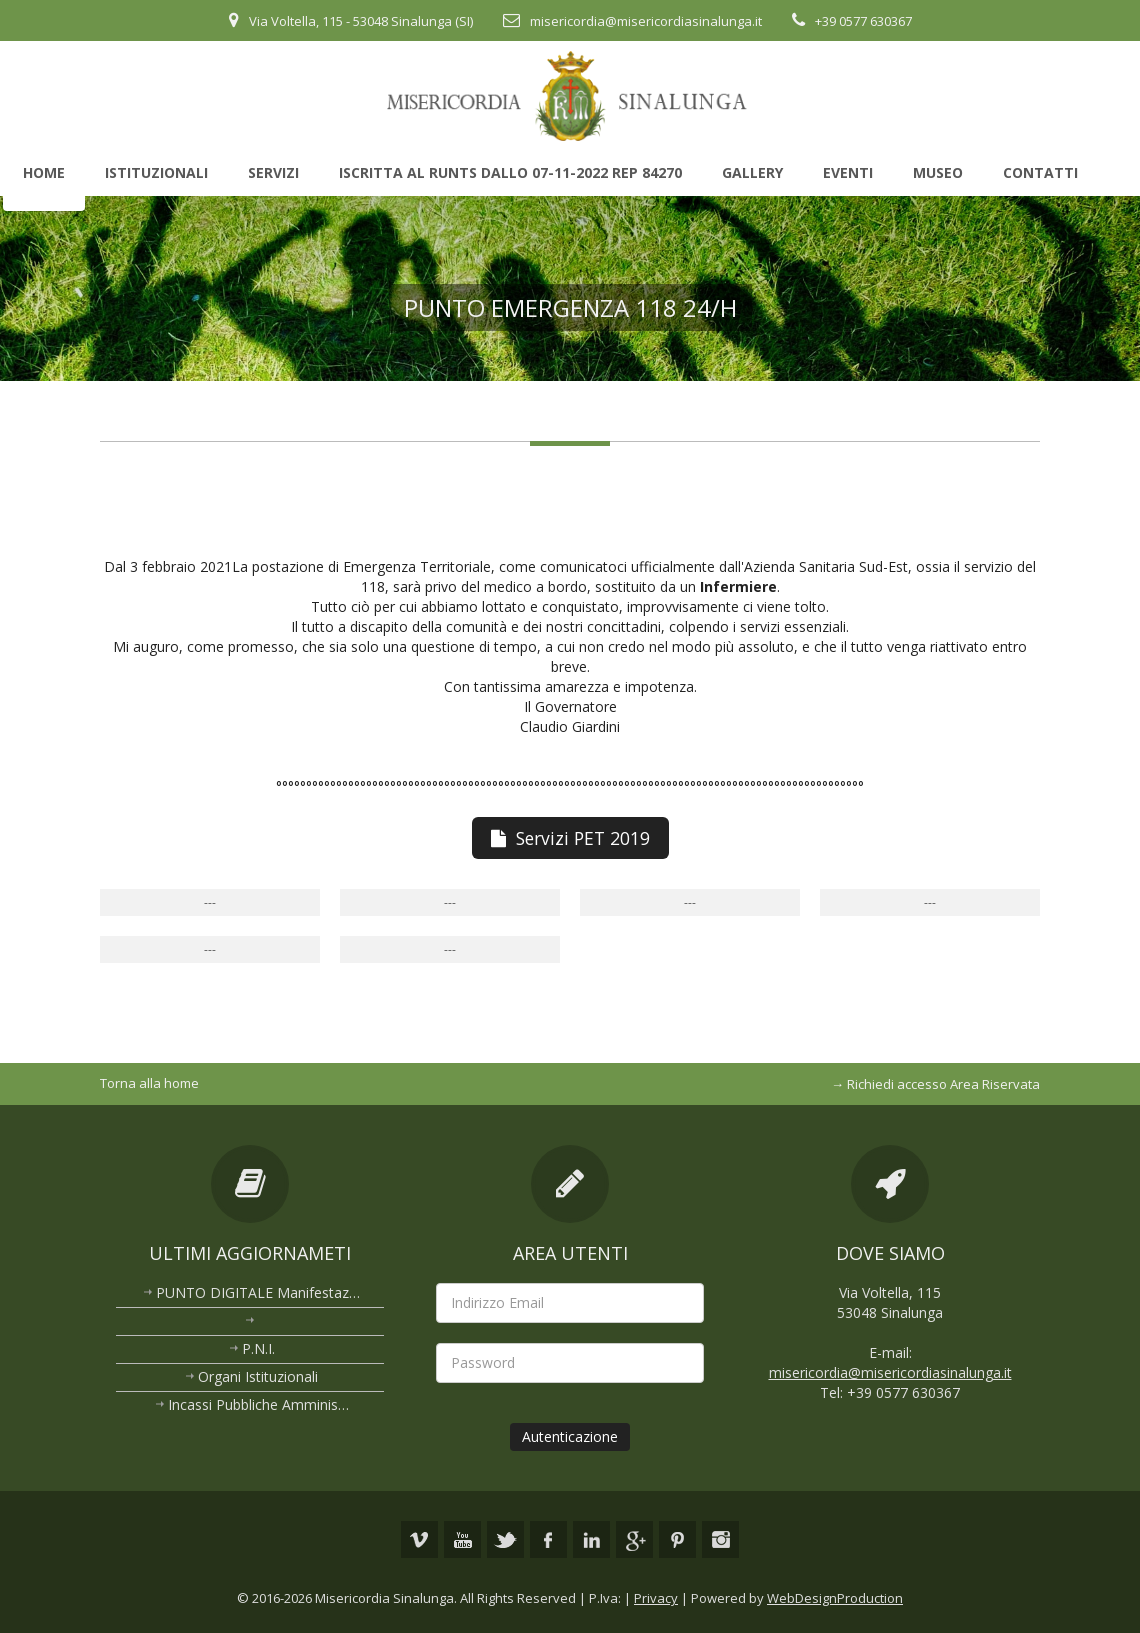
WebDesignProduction (835, 1593)
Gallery (752, 172)
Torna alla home (149, 1083)
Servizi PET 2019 (570, 838)
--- (210, 902)
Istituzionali (156, 172)
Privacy (656, 1593)
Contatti (1040, 172)
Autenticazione (570, 1436)
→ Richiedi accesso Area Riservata (935, 1084)
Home (44, 172)
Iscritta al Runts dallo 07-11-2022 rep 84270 (510, 172)
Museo (938, 172)
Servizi (273, 172)
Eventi (848, 172)
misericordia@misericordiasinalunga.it (646, 21)
